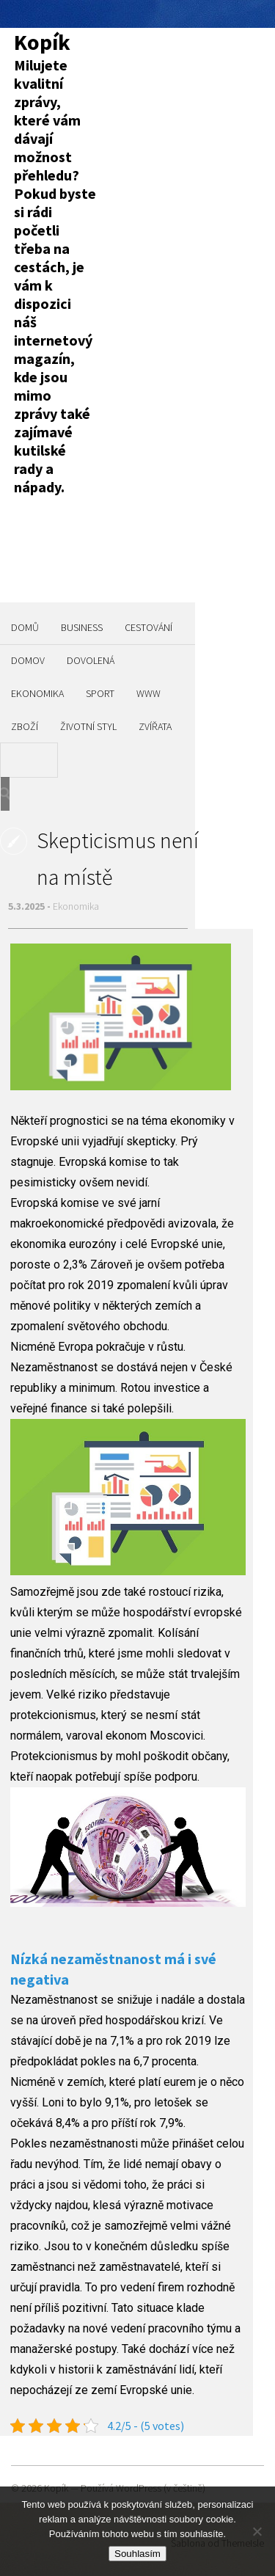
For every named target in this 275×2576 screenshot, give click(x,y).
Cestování (148, 627)
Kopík (42, 42)
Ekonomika (37, 693)
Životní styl (88, 726)
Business (82, 627)
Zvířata (155, 726)
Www (148, 693)
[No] (256, 2531)
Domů (25, 627)
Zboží (24, 726)
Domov (28, 660)
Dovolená (90, 660)
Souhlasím (137, 2553)
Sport (100, 693)
